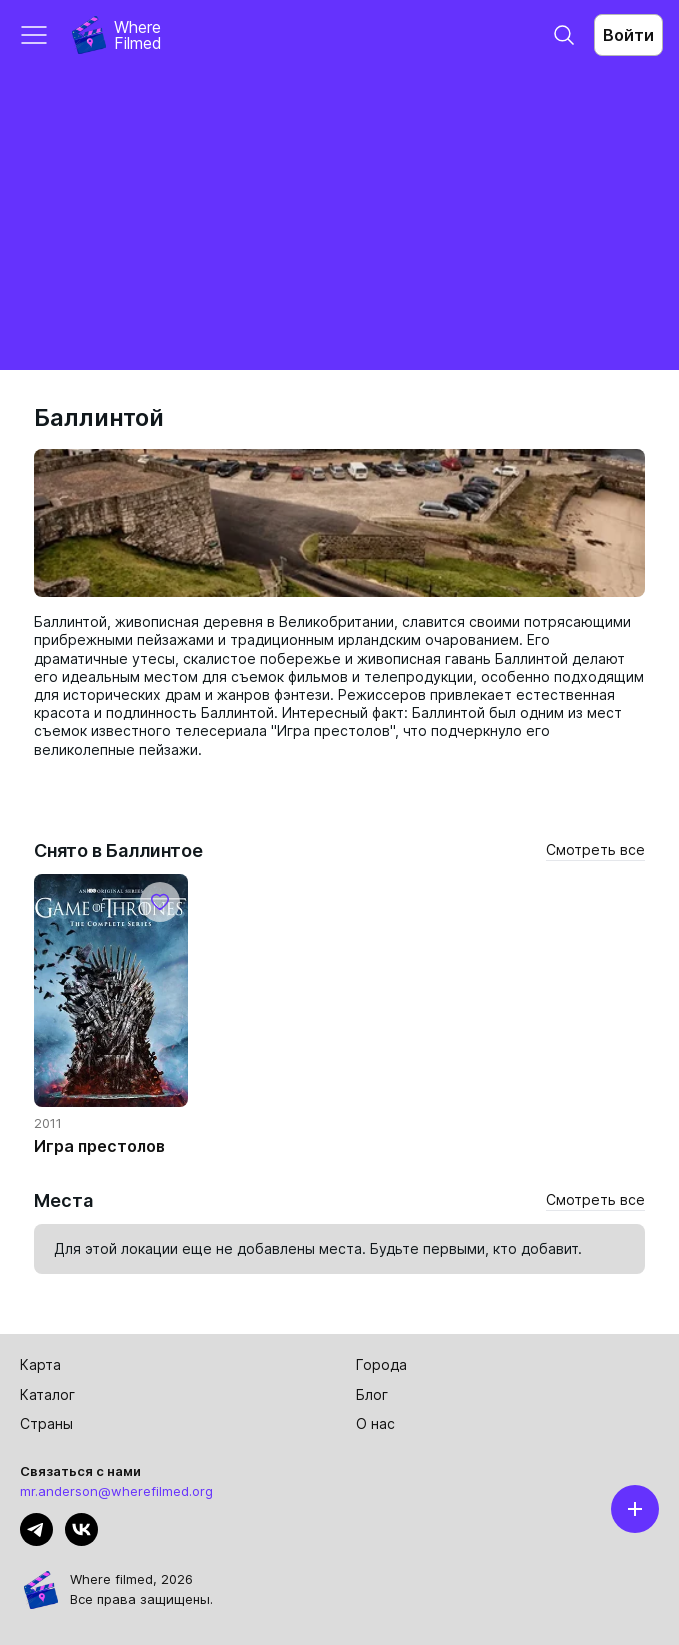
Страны (46, 1423)
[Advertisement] (339, 220)
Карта (40, 1364)
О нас (375, 1423)
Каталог (47, 1394)
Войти (628, 35)
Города (381, 1364)
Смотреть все (595, 849)
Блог (372, 1394)
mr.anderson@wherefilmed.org (116, 1491)
